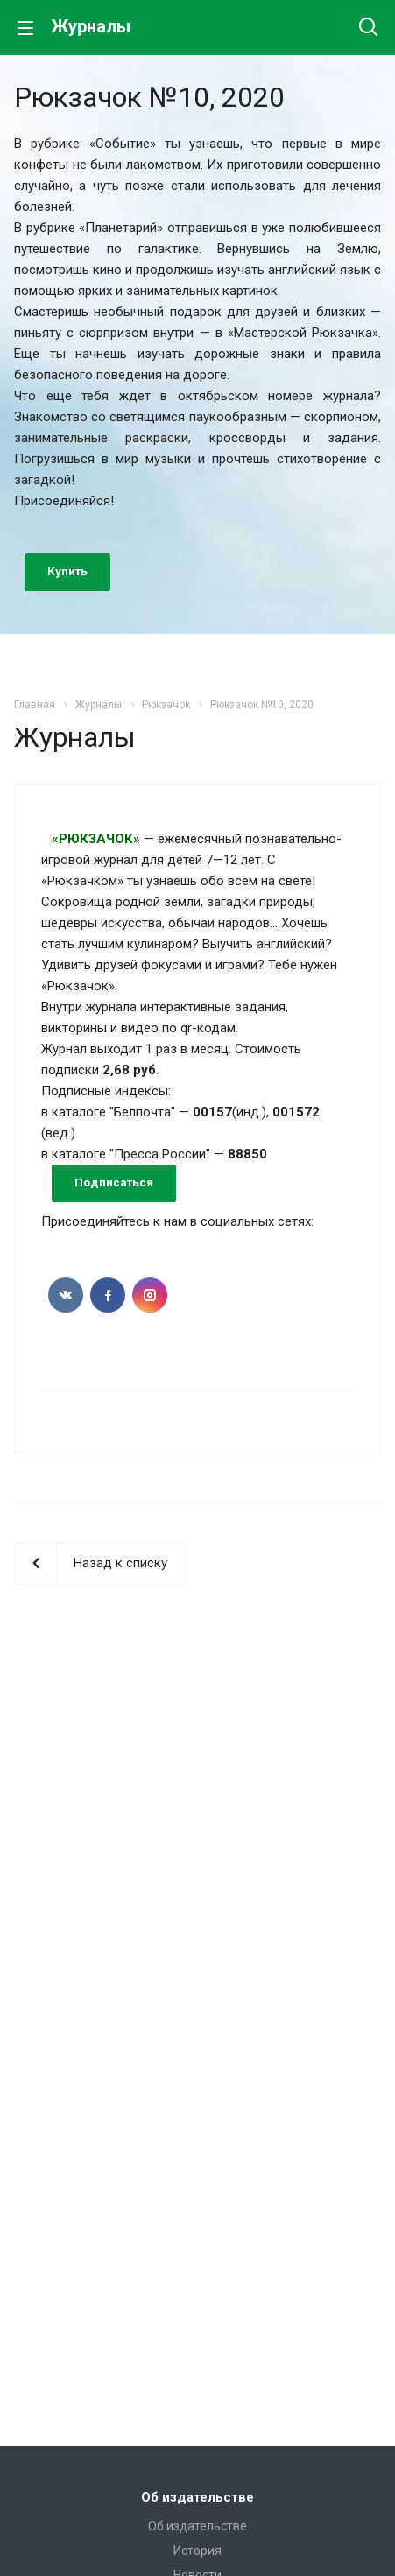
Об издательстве (197, 2497)
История (197, 2551)
